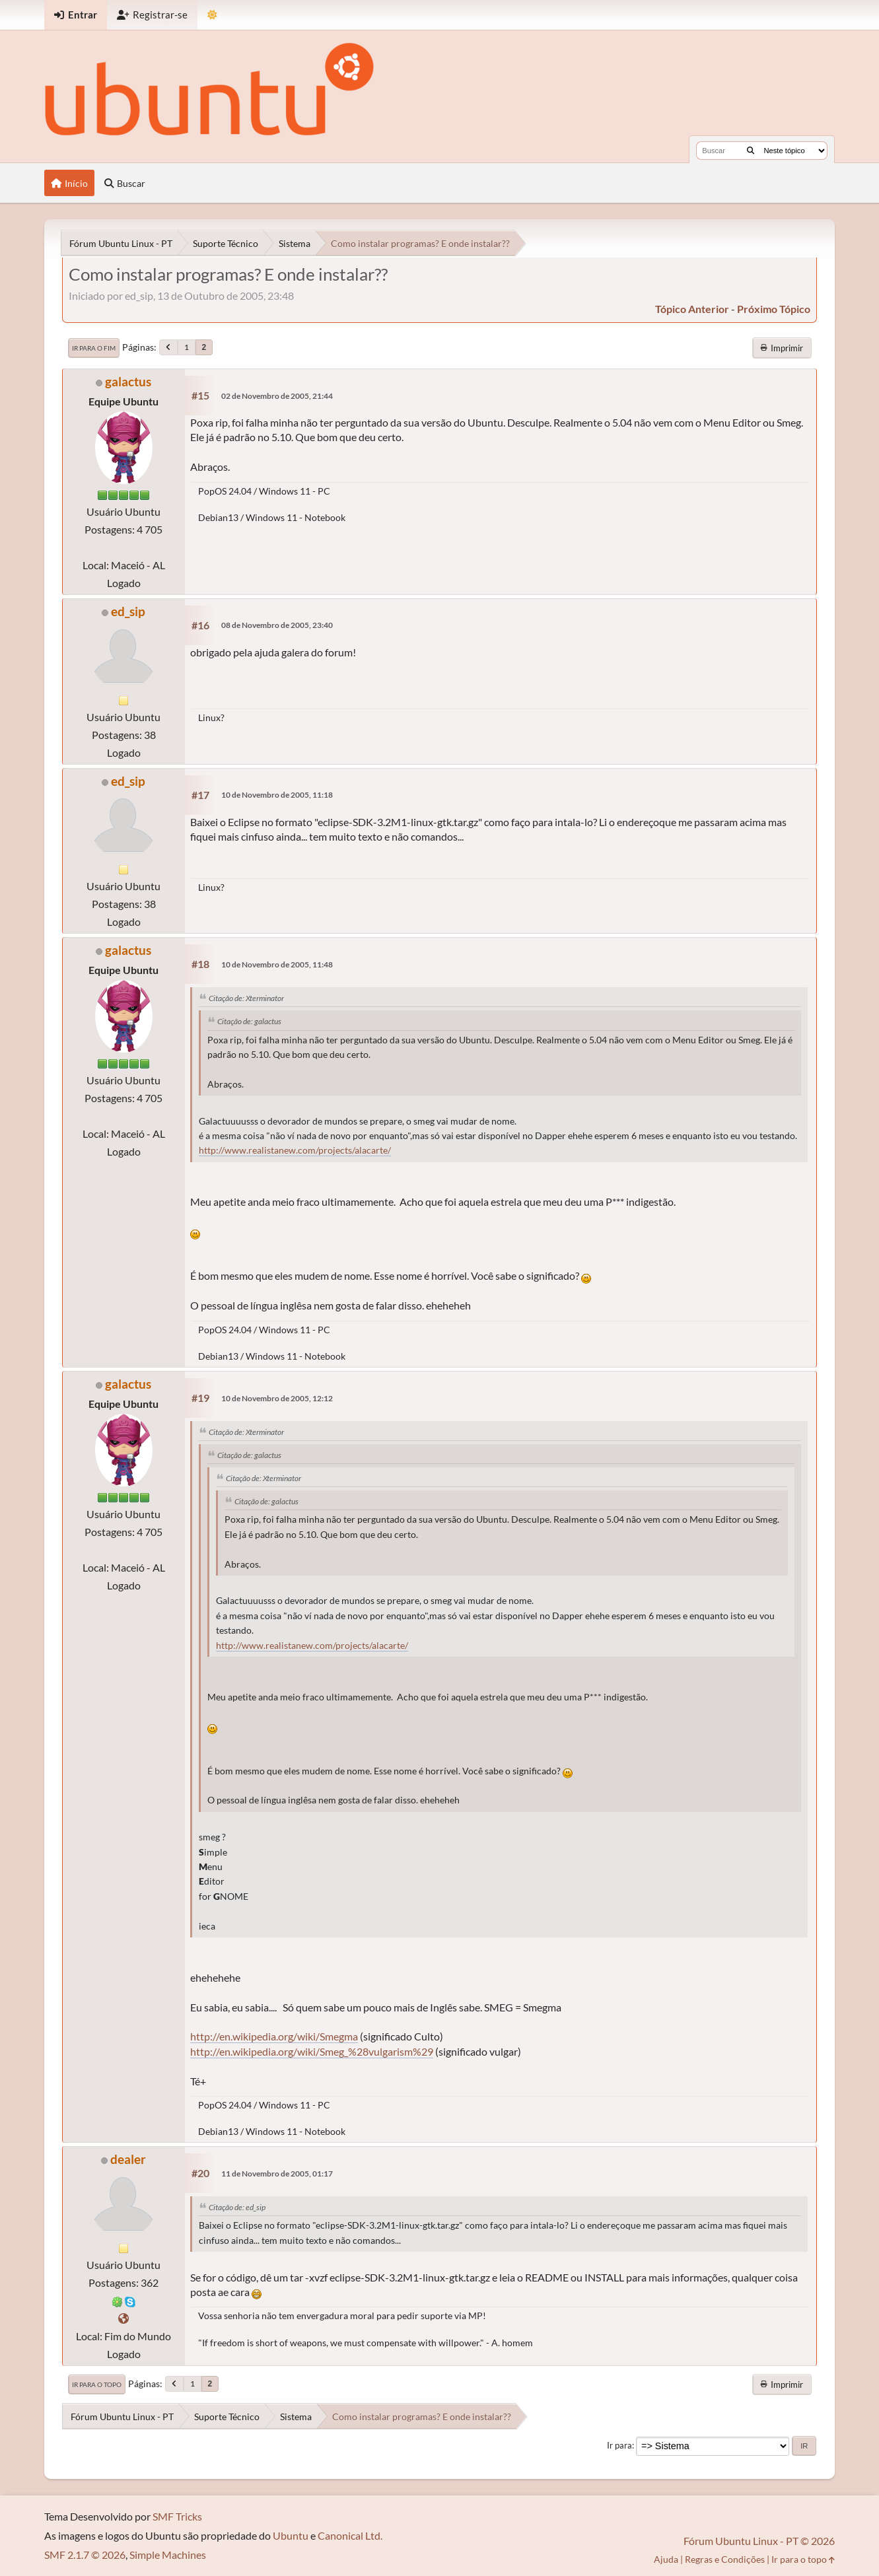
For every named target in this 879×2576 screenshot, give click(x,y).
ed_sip (128, 611)
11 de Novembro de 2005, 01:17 (277, 2173)
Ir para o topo (97, 2384)
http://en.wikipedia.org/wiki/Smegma (274, 2036)
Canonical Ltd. (350, 2535)
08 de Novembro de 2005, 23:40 (277, 625)
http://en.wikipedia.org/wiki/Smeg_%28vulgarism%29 (311, 2051)
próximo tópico (773, 308)
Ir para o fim (94, 348)
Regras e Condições (725, 2559)
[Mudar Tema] (212, 15)
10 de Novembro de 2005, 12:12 (277, 1398)
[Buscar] (750, 150)
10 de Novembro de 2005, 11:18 (277, 794)
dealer (128, 2159)
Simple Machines (167, 2554)
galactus (128, 381)
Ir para (619, 2445)
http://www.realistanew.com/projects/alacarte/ (295, 1150)
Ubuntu (290, 2535)
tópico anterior (692, 308)
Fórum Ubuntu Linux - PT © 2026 (759, 2540)
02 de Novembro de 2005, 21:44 (277, 396)
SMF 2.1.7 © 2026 (84, 2554)
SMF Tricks (177, 2516)
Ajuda (666, 2559)
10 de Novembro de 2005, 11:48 (277, 964)
